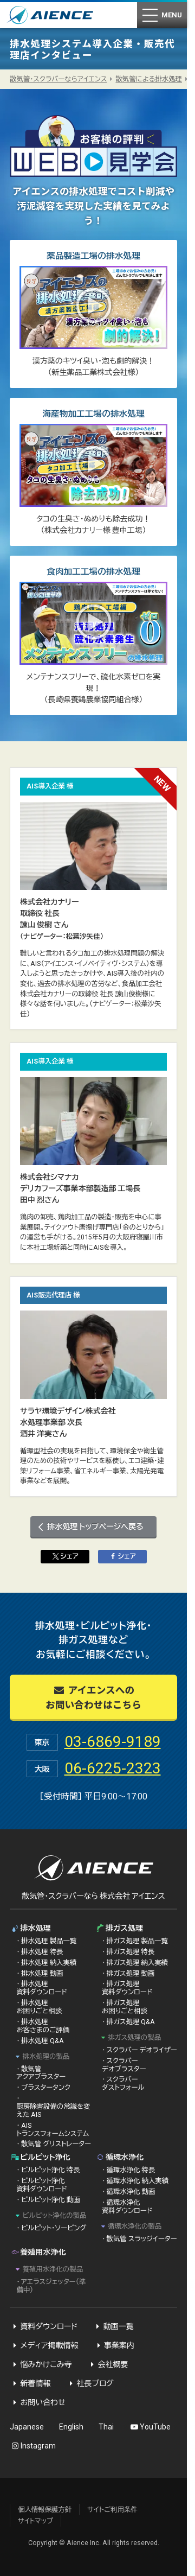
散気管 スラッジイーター (142, 2239)
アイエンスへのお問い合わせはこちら (93, 1696)
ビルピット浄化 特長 (50, 2170)
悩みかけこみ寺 (41, 2364)
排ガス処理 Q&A (131, 2022)
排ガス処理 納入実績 (137, 1962)
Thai (106, 2426)
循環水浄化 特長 (131, 2170)
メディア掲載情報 (44, 2345)
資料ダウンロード (43, 2326)
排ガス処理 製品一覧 (137, 1941)
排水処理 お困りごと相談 (39, 2007)
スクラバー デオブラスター (124, 2065)
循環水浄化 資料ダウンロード (127, 2206)
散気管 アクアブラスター (41, 2073)
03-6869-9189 (112, 1742)
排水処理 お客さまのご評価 (42, 2026)
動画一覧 (113, 2326)
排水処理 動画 (42, 1973)
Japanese (27, 2426)
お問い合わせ (38, 2402)
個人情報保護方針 (45, 2509)
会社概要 (107, 2364)
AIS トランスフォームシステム (52, 2129)
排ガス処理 (119, 1928)
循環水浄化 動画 (131, 2191)
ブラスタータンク (45, 2087)
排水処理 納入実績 (48, 1962)
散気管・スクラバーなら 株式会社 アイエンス (93, 1896)
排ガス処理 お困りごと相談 (124, 2007)
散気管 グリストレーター (56, 2144)
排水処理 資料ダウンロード (41, 1988)
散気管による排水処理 (148, 79)
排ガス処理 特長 (131, 1952)
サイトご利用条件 (112, 2509)
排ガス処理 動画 (131, 1973)
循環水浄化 (119, 2157)
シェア (64, 1556)
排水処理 (30, 1928)
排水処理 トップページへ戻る (95, 1526)
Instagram (33, 2445)
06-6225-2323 (112, 1768)
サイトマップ (35, 2521)
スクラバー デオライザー (142, 2050)
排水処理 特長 (42, 1952)
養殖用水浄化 (38, 2252)
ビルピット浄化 (40, 2157)
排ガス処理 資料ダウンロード (127, 1988)
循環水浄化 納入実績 (138, 2181)
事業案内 (113, 2345)
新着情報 (30, 2383)
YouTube (150, 2426)
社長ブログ (90, 2383)
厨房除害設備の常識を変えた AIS (53, 2110)
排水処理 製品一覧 (48, 1941)
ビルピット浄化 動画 (50, 2200)
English (71, 2426)
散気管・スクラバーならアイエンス (58, 79)
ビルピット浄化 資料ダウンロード (41, 2185)
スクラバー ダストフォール (123, 2083)
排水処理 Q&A (42, 2041)
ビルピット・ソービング (53, 2228)
